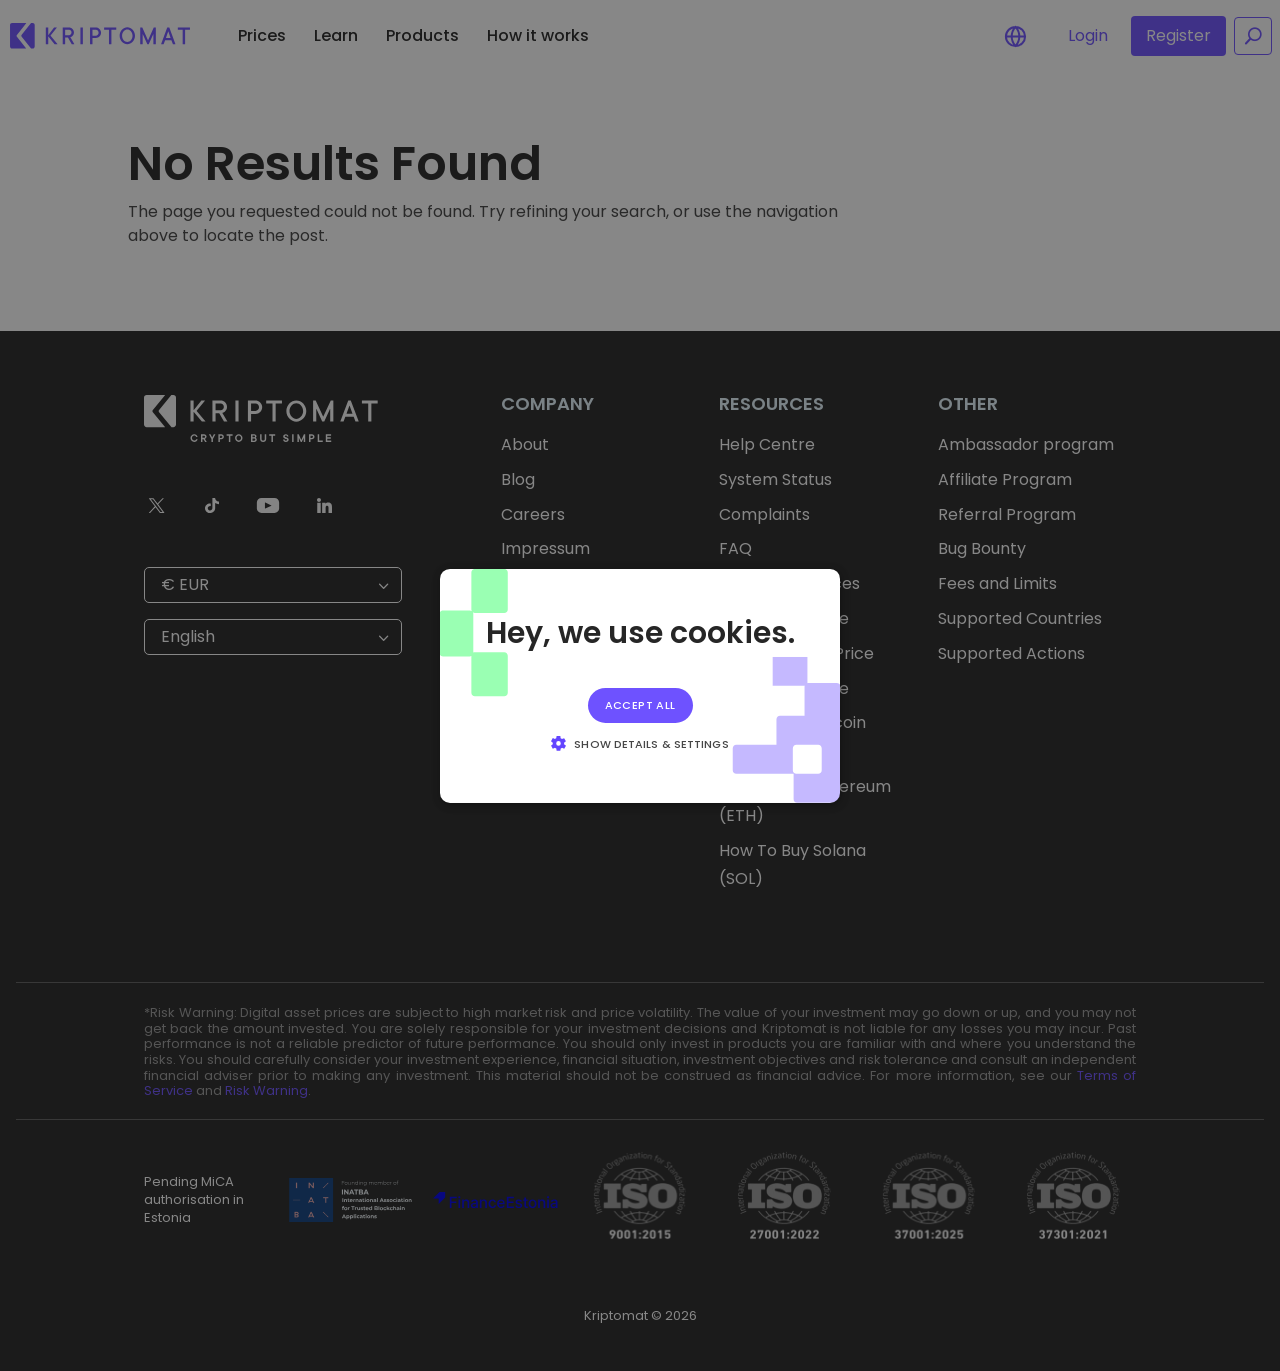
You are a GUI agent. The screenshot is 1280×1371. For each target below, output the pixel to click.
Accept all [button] (640, 704)
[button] (639, 743)
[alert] (640, 685)
